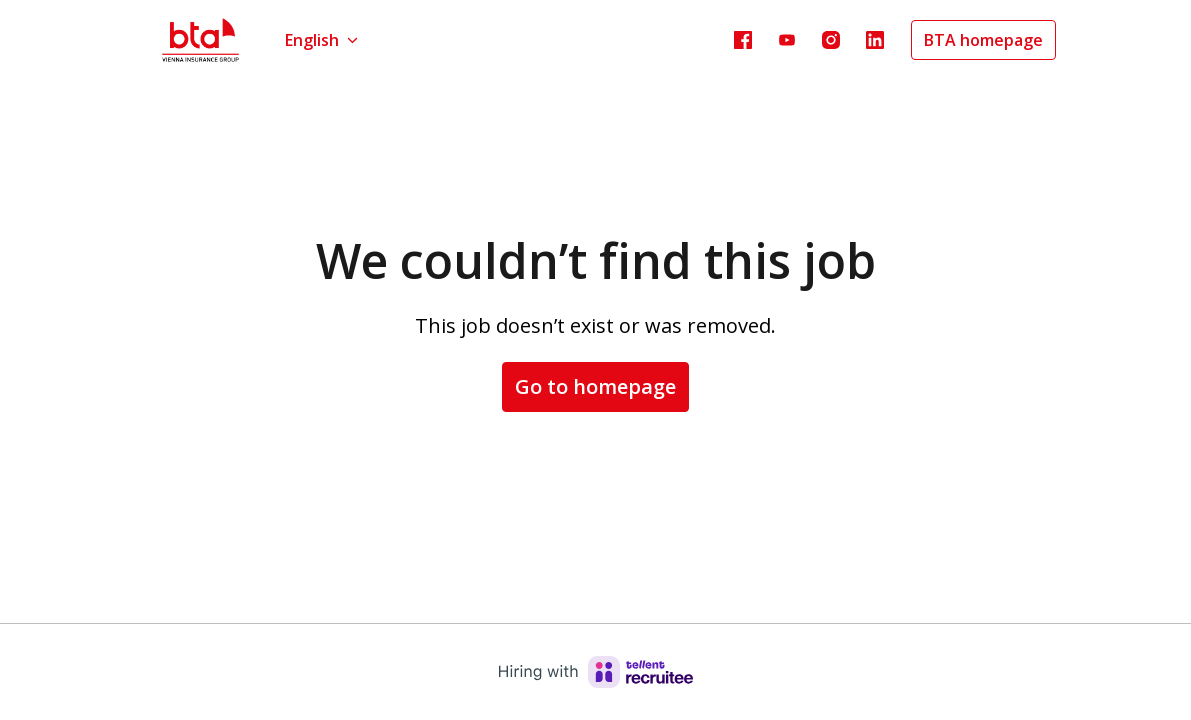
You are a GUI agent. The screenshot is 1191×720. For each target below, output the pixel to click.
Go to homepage (595, 386)
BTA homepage (983, 40)
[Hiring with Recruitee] (596, 672)
